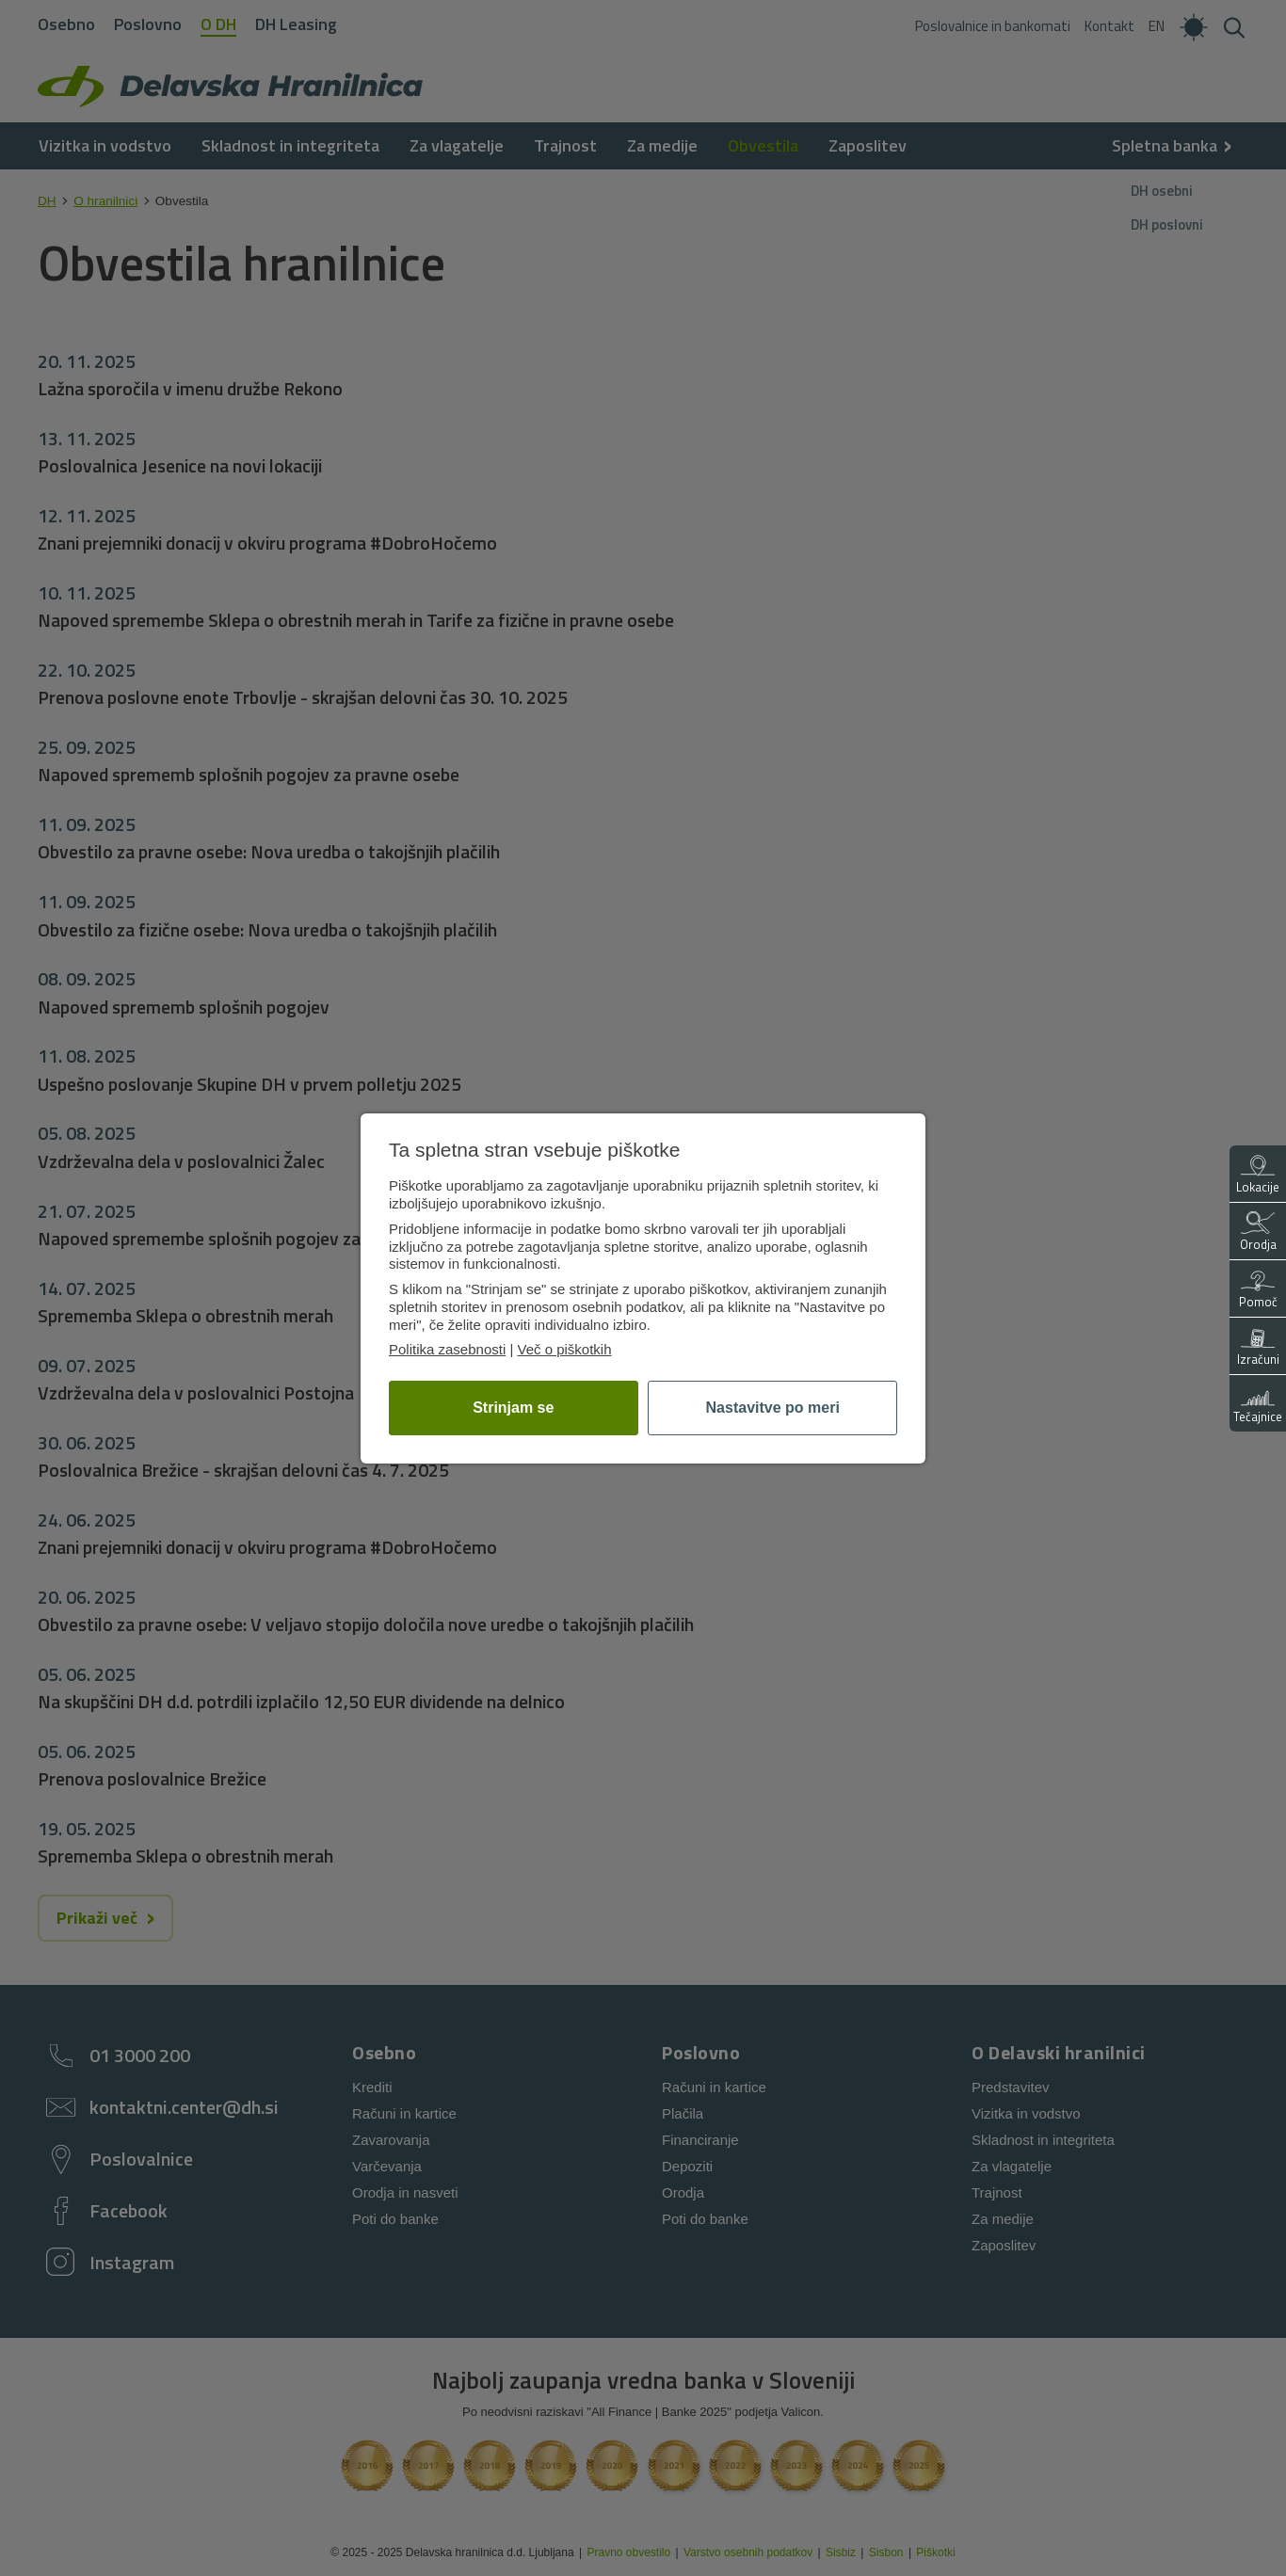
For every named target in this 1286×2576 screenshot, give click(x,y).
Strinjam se (513, 1408)
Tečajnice (1257, 1405)
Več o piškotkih (564, 1349)
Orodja (1258, 1232)
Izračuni (1258, 1347)
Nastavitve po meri (773, 1408)
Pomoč (1258, 1290)
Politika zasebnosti (447, 1349)
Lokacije (1257, 1175)
